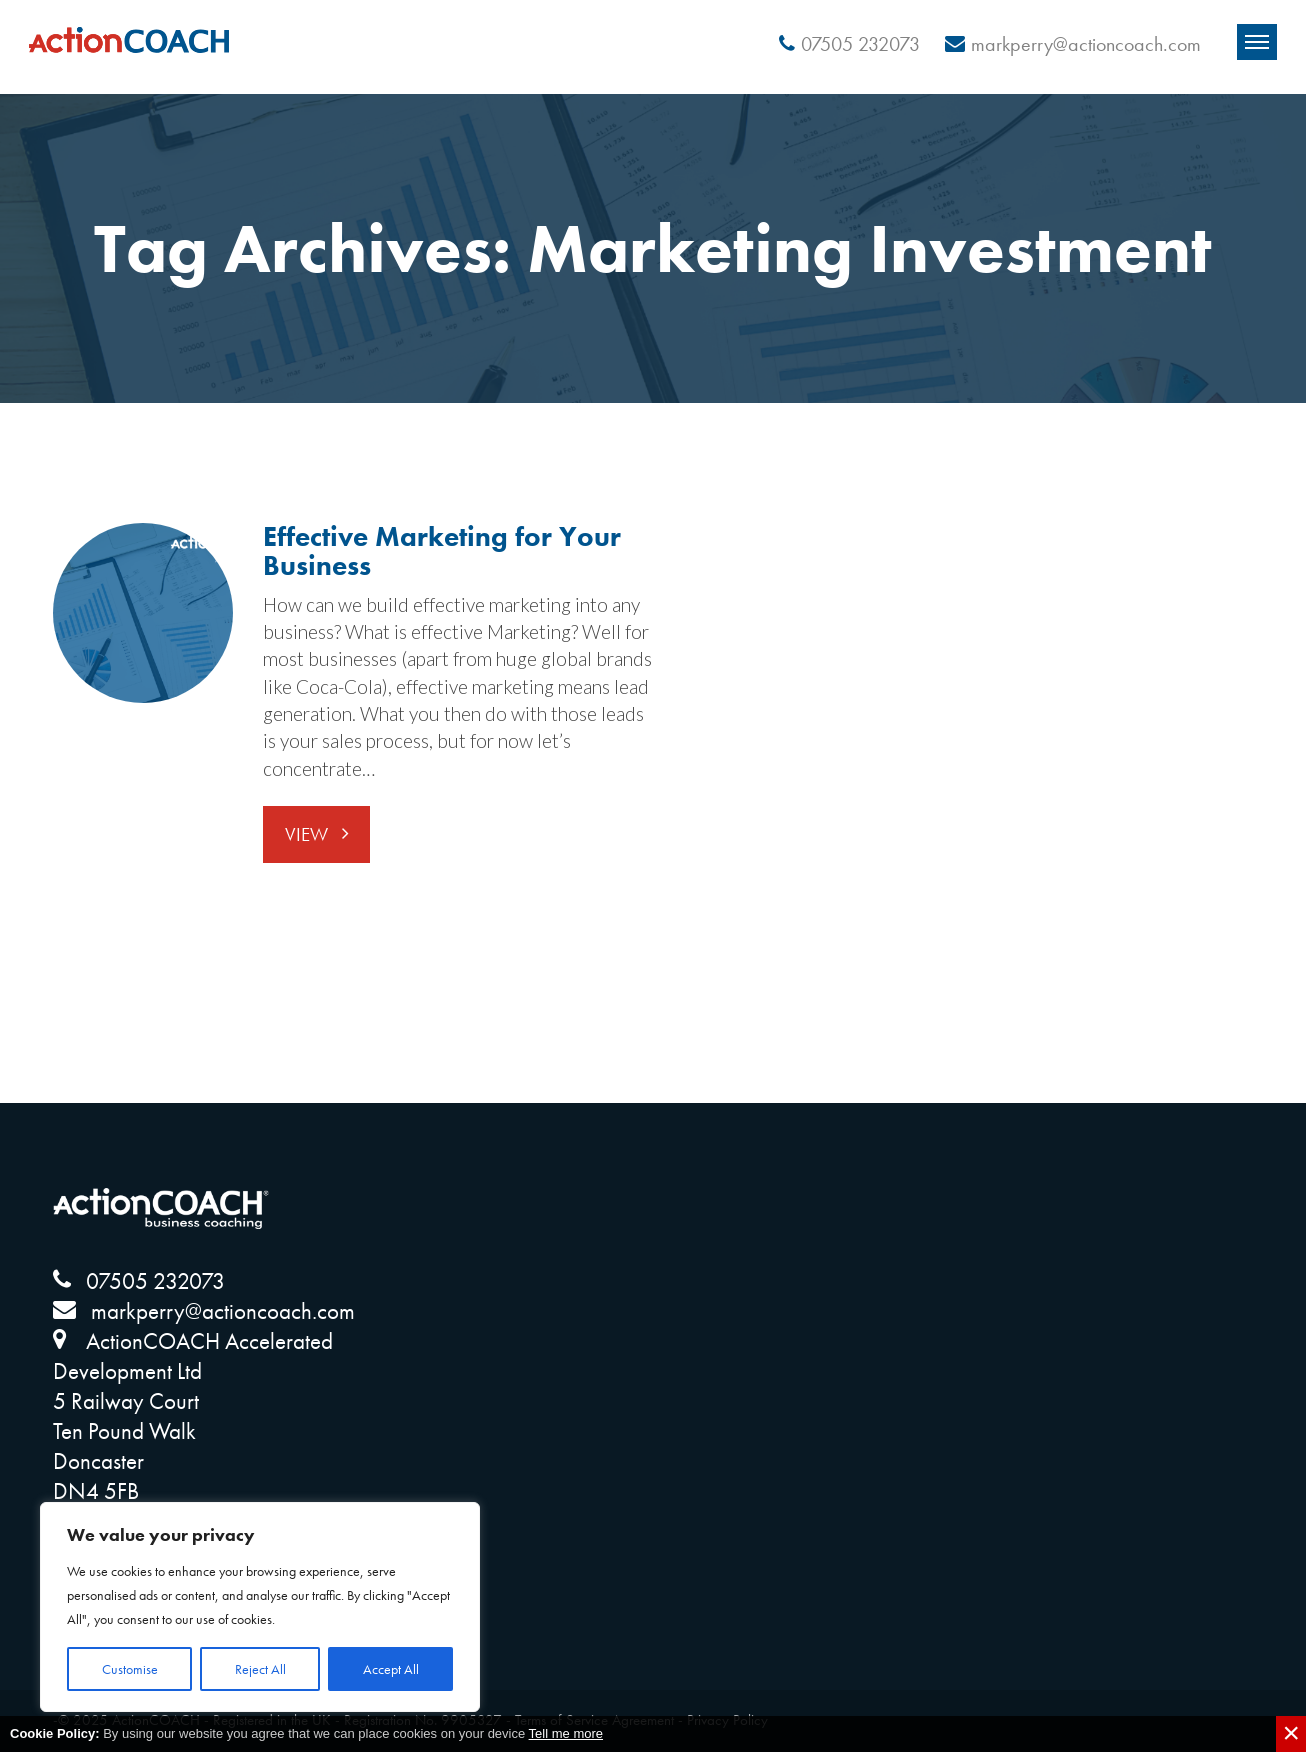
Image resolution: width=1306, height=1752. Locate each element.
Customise (130, 1669)
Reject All (260, 1669)
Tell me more (566, 1733)
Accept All (391, 1669)
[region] (260, 1607)
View (308, 834)
